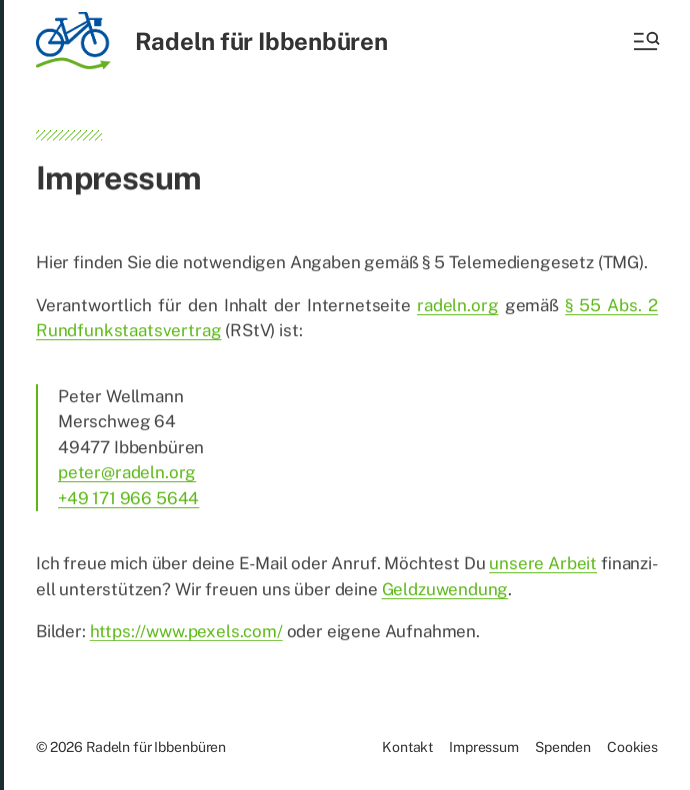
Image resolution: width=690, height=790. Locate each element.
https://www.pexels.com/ (186, 634)
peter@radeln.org (127, 475)
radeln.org (457, 308)
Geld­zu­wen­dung (445, 592)
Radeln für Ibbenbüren (261, 41)
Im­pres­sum (484, 747)
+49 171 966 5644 (128, 501)
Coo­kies (632, 747)
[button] (645, 41)
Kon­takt (407, 747)
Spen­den (563, 747)
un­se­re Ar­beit (543, 566)
